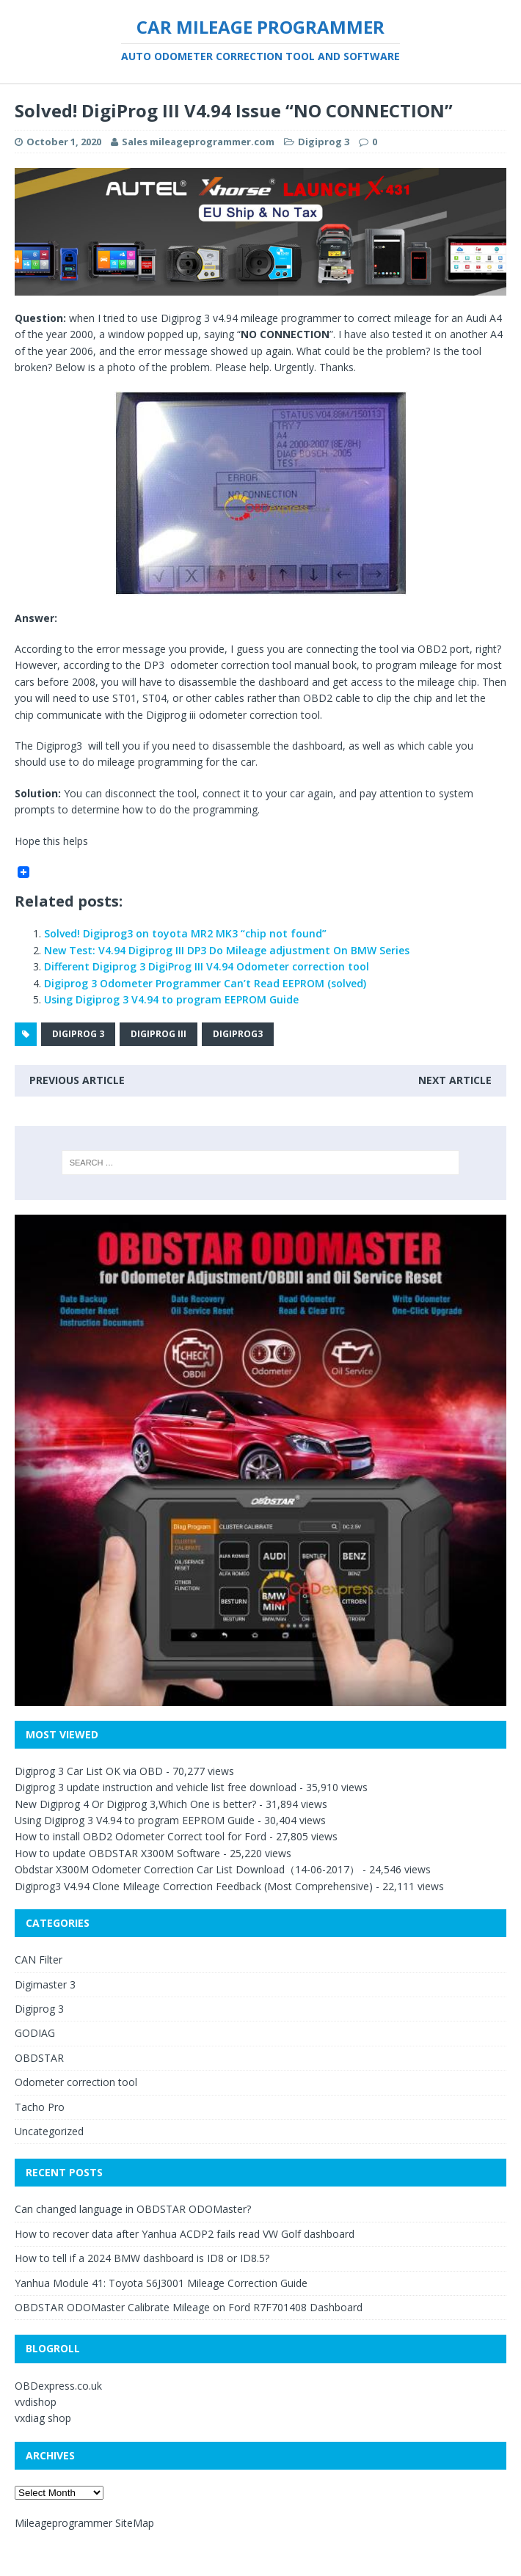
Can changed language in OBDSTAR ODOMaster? (133, 2209)
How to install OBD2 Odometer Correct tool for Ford (140, 1836)
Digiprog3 (238, 1034)
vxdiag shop (43, 2418)
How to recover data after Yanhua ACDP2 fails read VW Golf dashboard (184, 2234)
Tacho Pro (40, 2107)
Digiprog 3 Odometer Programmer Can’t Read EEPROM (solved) (205, 983)
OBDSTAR (39, 2058)
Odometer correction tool (76, 2082)
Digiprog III (158, 1034)
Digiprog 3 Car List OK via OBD (89, 1771)
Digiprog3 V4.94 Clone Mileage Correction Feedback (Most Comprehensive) (194, 1886)
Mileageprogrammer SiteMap (84, 2523)
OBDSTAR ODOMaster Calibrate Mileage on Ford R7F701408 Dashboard (188, 2307)
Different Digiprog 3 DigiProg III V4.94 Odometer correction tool (206, 966)
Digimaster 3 (45, 1984)
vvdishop (36, 2402)
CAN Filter (38, 1959)
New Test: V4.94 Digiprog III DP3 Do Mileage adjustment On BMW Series (226, 950)
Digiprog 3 (323, 141)
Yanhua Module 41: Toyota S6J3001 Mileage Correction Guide (161, 2283)
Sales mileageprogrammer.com (198, 141)
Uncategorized (49, 2131)
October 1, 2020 (63, 141)
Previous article (77, 1080)
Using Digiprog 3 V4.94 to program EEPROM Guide (171, 999)
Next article (455, 1080)
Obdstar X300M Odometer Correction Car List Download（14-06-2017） (187, 1869)
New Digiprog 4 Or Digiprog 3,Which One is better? (135, 1804)
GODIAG (35, 2033)
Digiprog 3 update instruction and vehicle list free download (155, 1787)
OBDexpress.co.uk (58, 2386)
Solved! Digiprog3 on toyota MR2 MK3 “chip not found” (185, 933)
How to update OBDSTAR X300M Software (117, 1853)
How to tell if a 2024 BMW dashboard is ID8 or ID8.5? (142, 2258)
